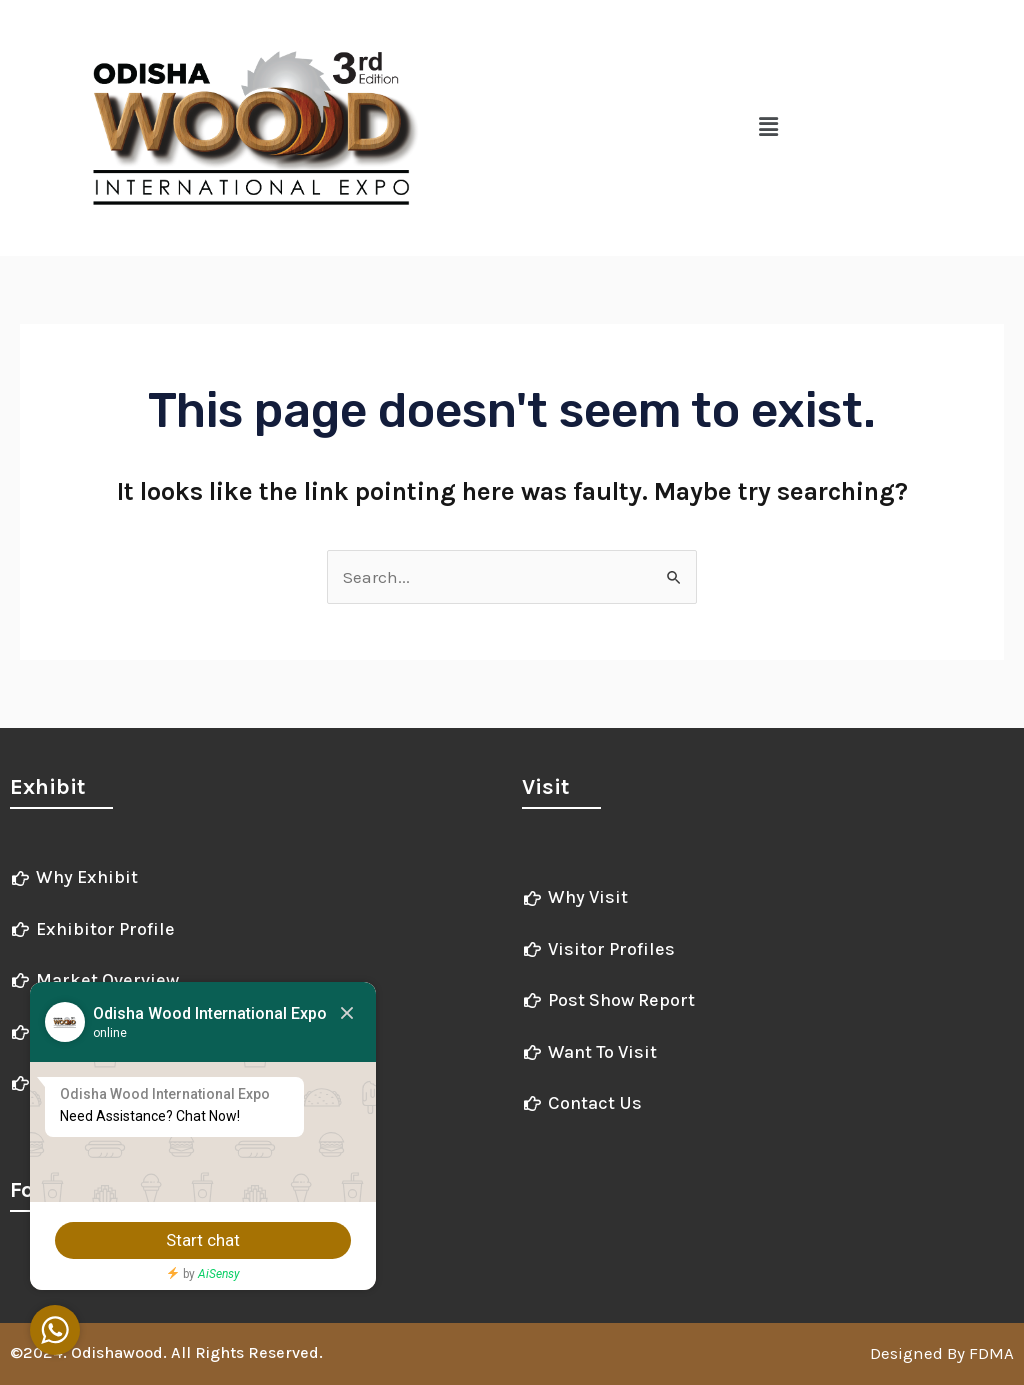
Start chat (205, 1240)
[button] (768, 128)
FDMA (989, 1353)
